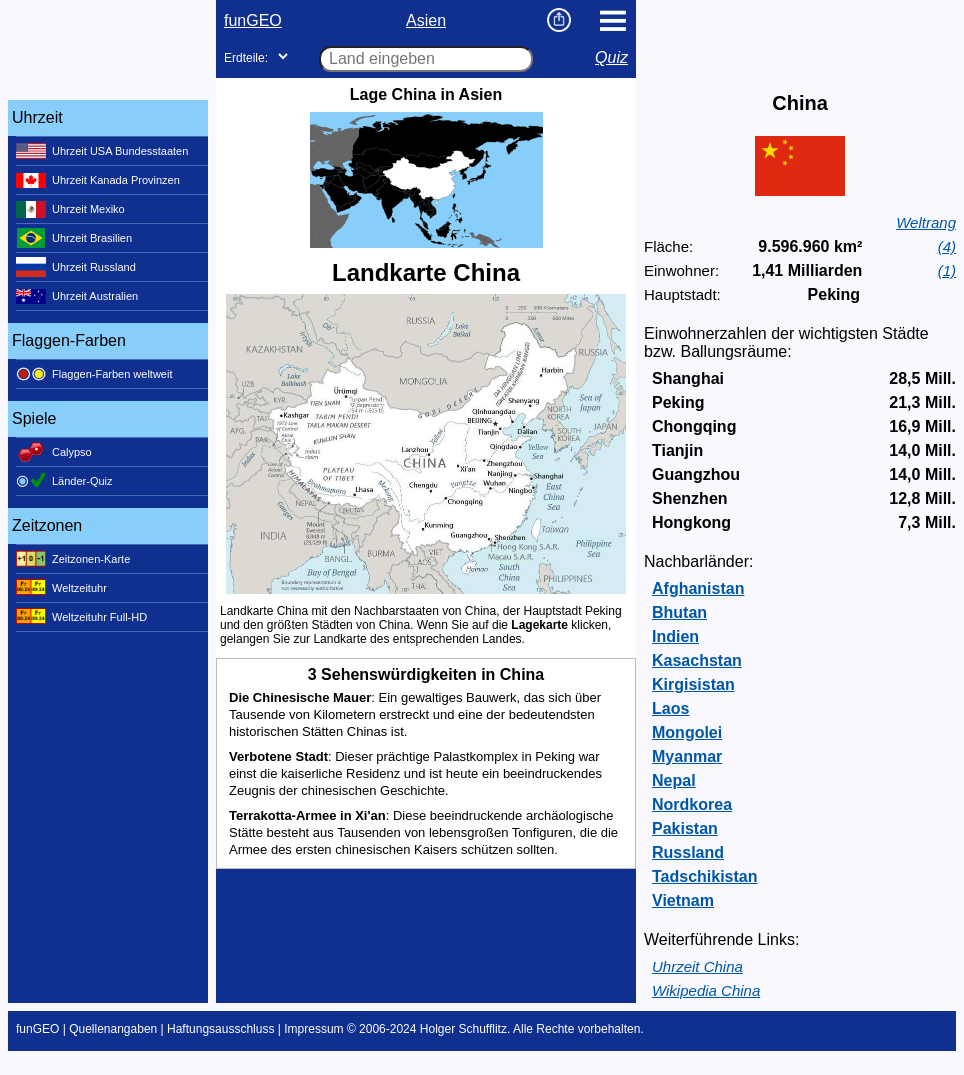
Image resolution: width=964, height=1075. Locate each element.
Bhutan (679, 612)
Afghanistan (698, 588)
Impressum (313, 1029)
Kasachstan (697, 660)
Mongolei (687, 732)
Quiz (611, 57)
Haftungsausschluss (220, 1029)
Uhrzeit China (697, 966)
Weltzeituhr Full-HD (81, 617)
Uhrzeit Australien (77, 296)
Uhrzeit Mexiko (70, 209)
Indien (675, 636)
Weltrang (926, 222)
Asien (426, 20)
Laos (670, 708)
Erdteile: (246, 58)
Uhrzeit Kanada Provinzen (98, 180)
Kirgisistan (693, 684)
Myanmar (687, 756)
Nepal (674, 780)
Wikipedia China (706, 990)
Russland (688, 852)
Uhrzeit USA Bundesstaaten (102, 151)
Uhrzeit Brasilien (74, 238)
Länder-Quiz (64, 481)
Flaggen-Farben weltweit (94, 374)
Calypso (54, 452)
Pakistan (685, 828)
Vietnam (683, 900)
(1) (947, 270)
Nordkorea (692, 804)
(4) (947, 246)
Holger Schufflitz (463, 1029)
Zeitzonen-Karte (73, 559)
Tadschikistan (705, 876)
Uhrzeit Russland (76, 267)
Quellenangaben (113, 1029)
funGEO (253, 20)
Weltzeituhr (61, 588)
